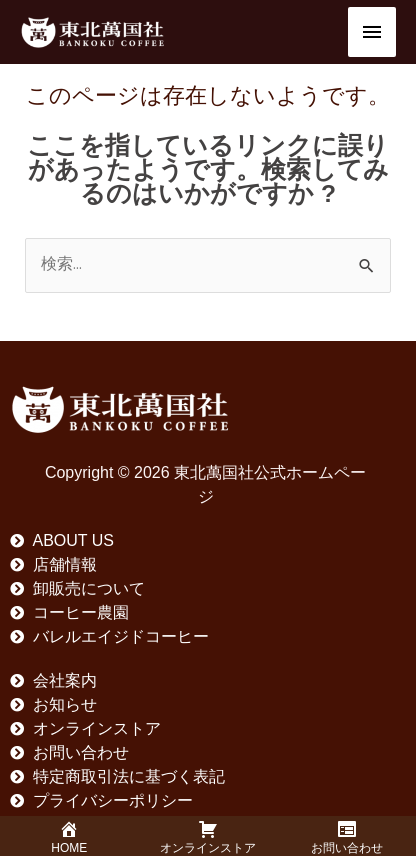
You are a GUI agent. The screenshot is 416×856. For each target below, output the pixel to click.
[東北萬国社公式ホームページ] (92, 32)
